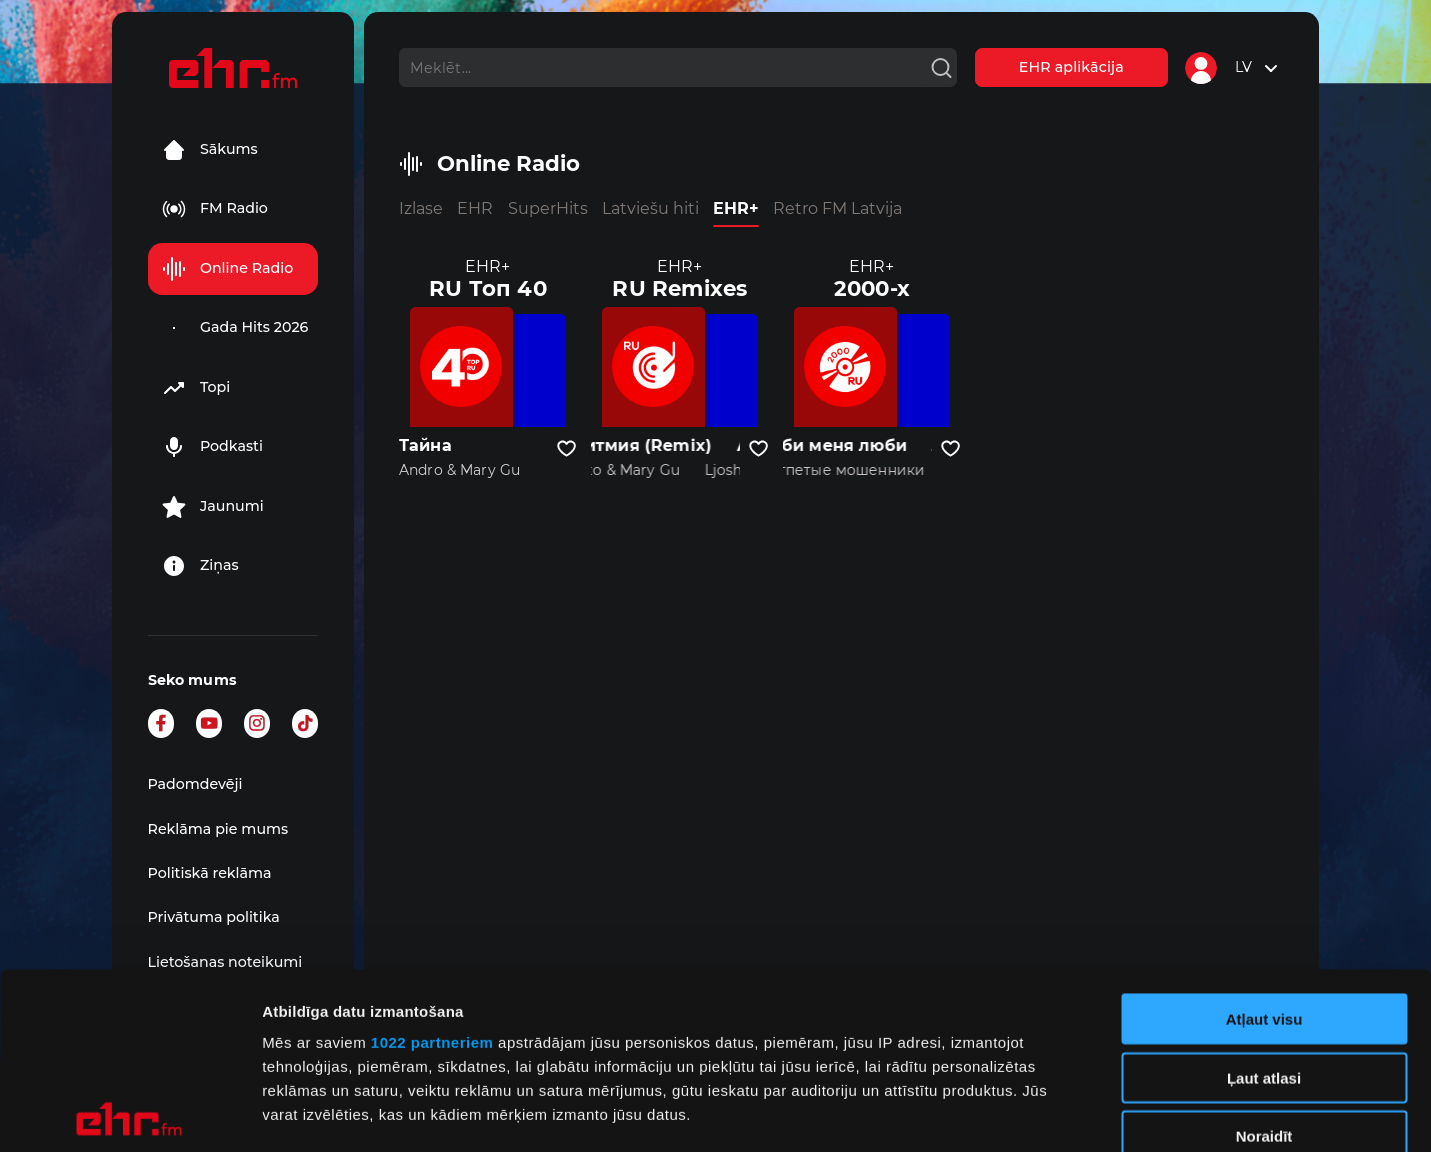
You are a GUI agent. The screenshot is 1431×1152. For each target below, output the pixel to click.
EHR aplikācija (1071, 67)
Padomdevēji (195, 784)
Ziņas (200, 566)
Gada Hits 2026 (235, 328)
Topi (196, 388)
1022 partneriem (432, 866)
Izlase (421, 208)
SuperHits (548, 208)
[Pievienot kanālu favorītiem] (566, 449)
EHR (475, 208)
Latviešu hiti (650, 208)
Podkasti (212, 447)
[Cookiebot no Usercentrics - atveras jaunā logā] (129, 1113)
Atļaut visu (1264, 843)
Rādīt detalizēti (1089, 1112)
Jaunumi (213, 507)
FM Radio (215, 209)
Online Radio (227, 269)
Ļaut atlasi (1264, 901)
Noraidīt (1264, 960)
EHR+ (736, 208)
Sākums (210, 150)
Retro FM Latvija (837, 208)
